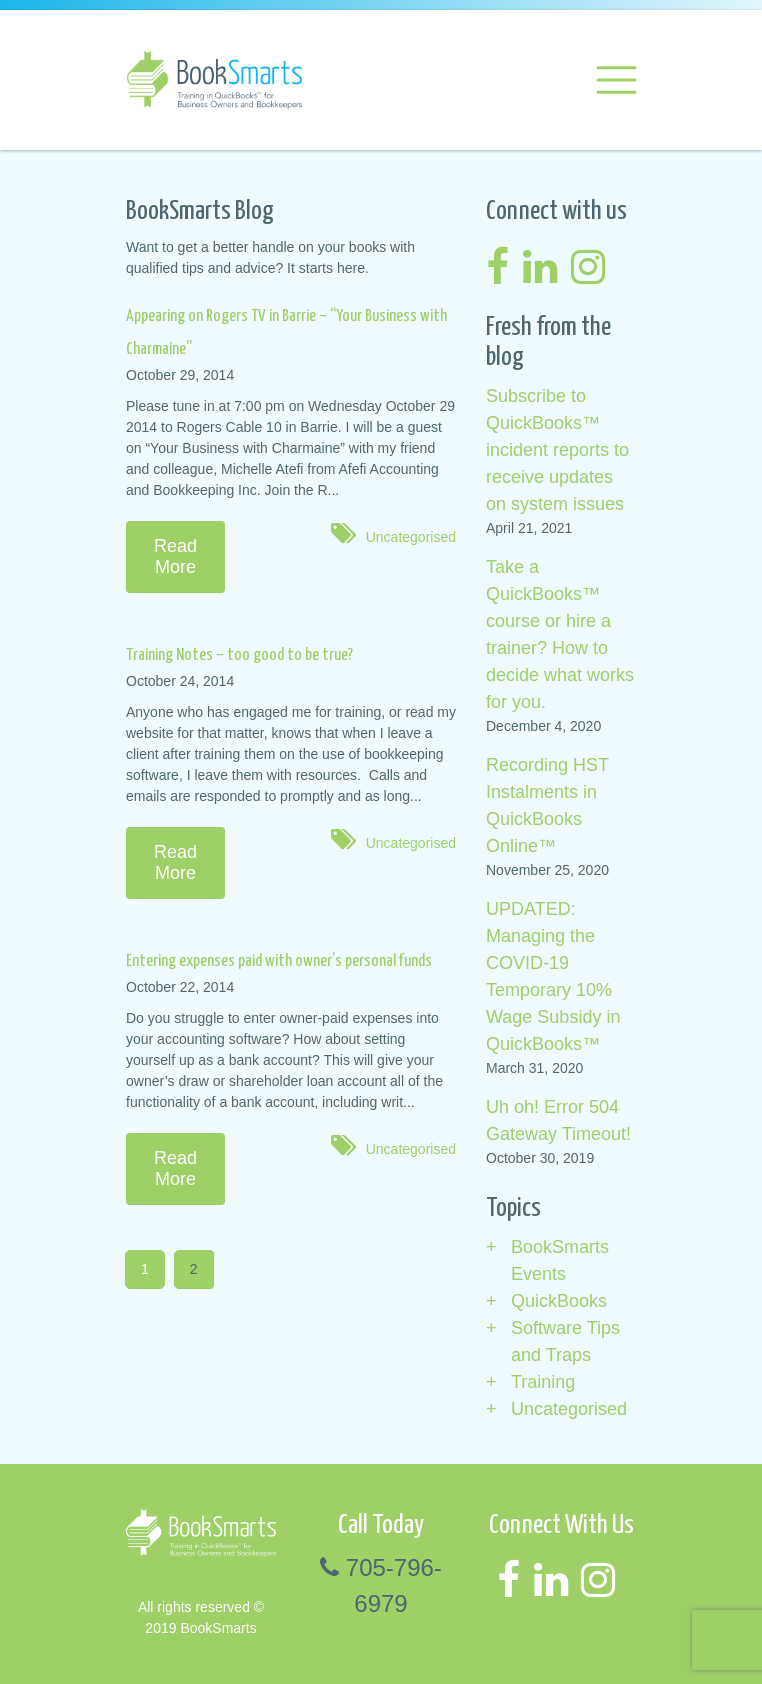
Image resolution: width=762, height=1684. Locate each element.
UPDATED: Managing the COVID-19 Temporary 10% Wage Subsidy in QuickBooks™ (553, 976)
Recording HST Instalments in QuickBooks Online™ (547, 805)
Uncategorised (411, 537)
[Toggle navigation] (615, 80)
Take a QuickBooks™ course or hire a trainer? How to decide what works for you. (560, 634)
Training (543, 1382)
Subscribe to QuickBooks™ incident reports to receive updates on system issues (557, 450)
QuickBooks (559, 1301)
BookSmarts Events (560, 1260)
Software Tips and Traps (565, 1341)
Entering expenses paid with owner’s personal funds (279, 961)
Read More (175, 556)
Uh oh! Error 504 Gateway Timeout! (558, 1120)
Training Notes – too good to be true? (239, 655)
